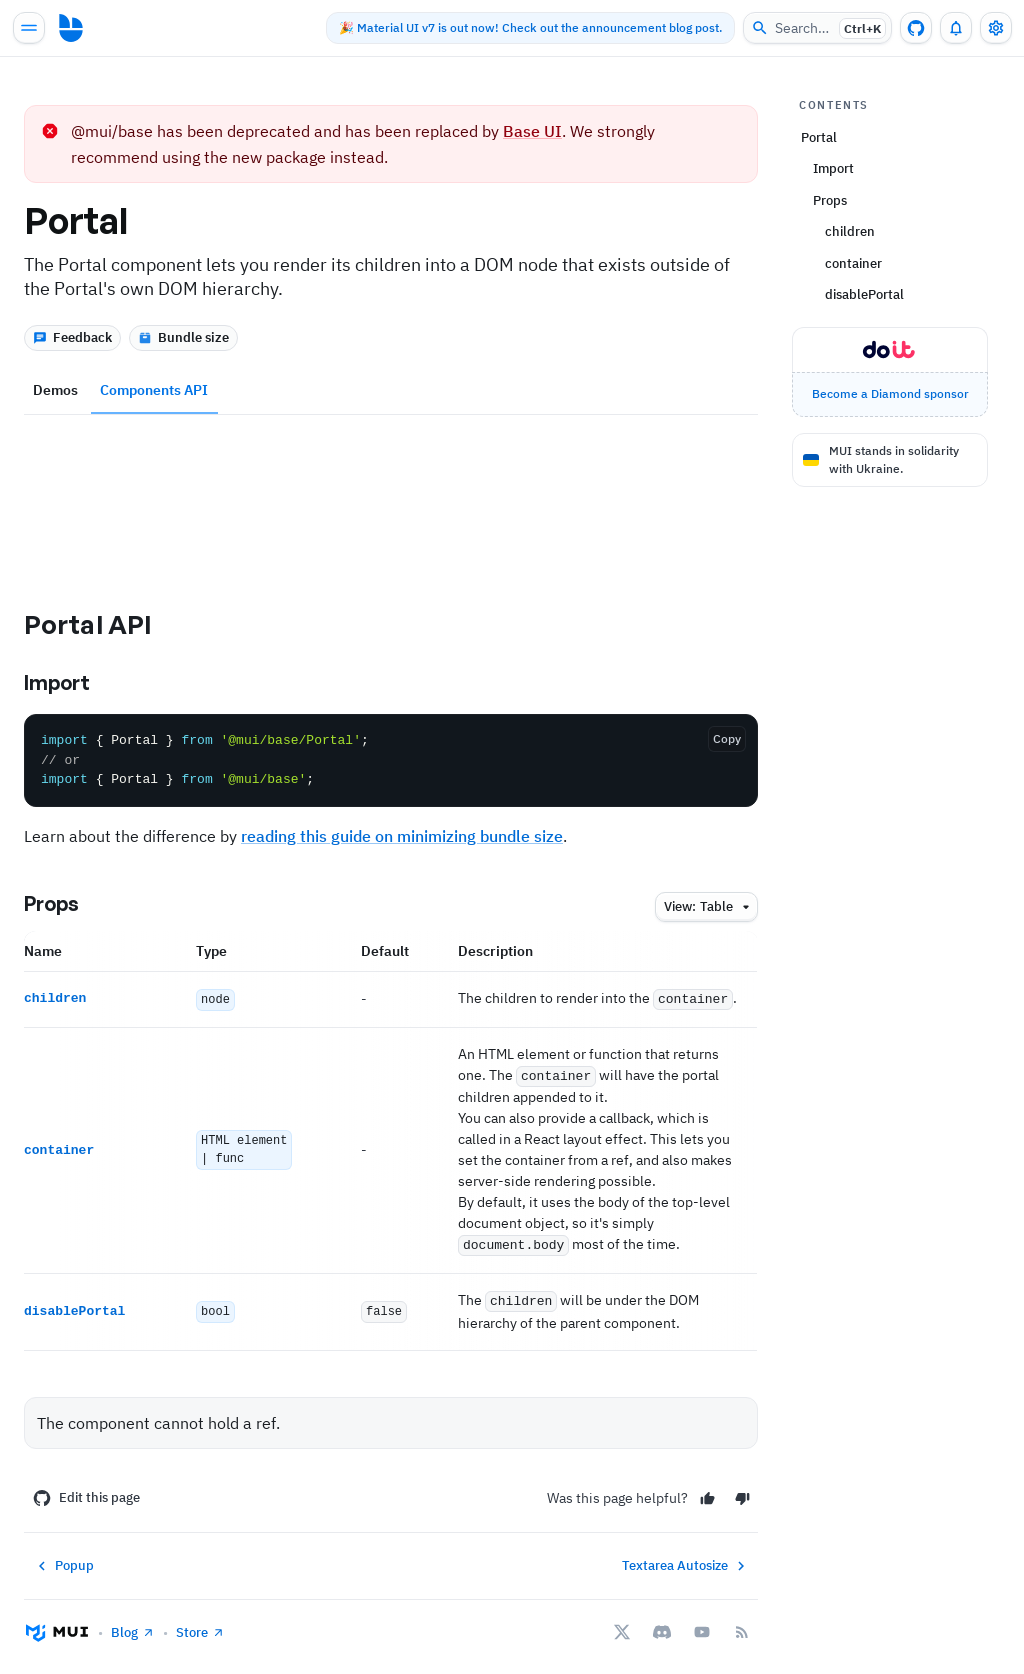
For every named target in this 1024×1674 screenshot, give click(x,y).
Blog (133, 1625)
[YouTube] (702, 1626)
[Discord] (662, 1626)
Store (200, 1625)
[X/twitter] (622, 1626)
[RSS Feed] (742, 1626)
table (709, 907)
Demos (55, 390)
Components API (154, 390)
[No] (742, 1491)
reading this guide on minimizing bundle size (402, 836)
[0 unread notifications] (956, 28)
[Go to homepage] (71, 28)
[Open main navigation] (29, 28)
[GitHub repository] (916, 28)
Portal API (105, 624)
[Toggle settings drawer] (996, 28)
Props (68, 904)
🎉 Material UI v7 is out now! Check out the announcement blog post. (519, 27)
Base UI (532, 131)
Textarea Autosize (686, 1559)
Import (74, 683)
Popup (63, 1559)
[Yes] (707, 1491)
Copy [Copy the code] (727, 738)
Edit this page (86, 1492)
